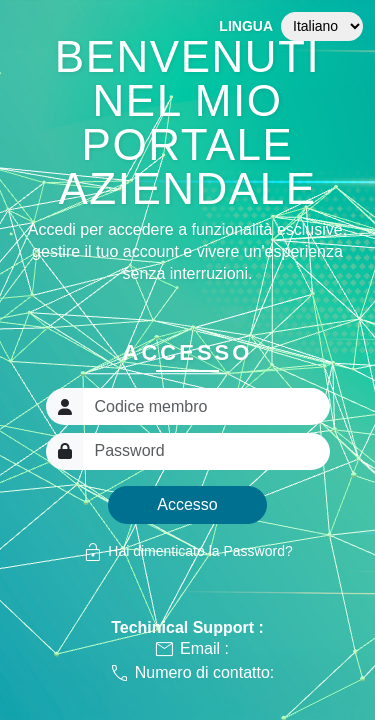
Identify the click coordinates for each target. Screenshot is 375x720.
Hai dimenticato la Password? (187, 552)
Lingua (246, 26)
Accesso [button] (187, 504)
